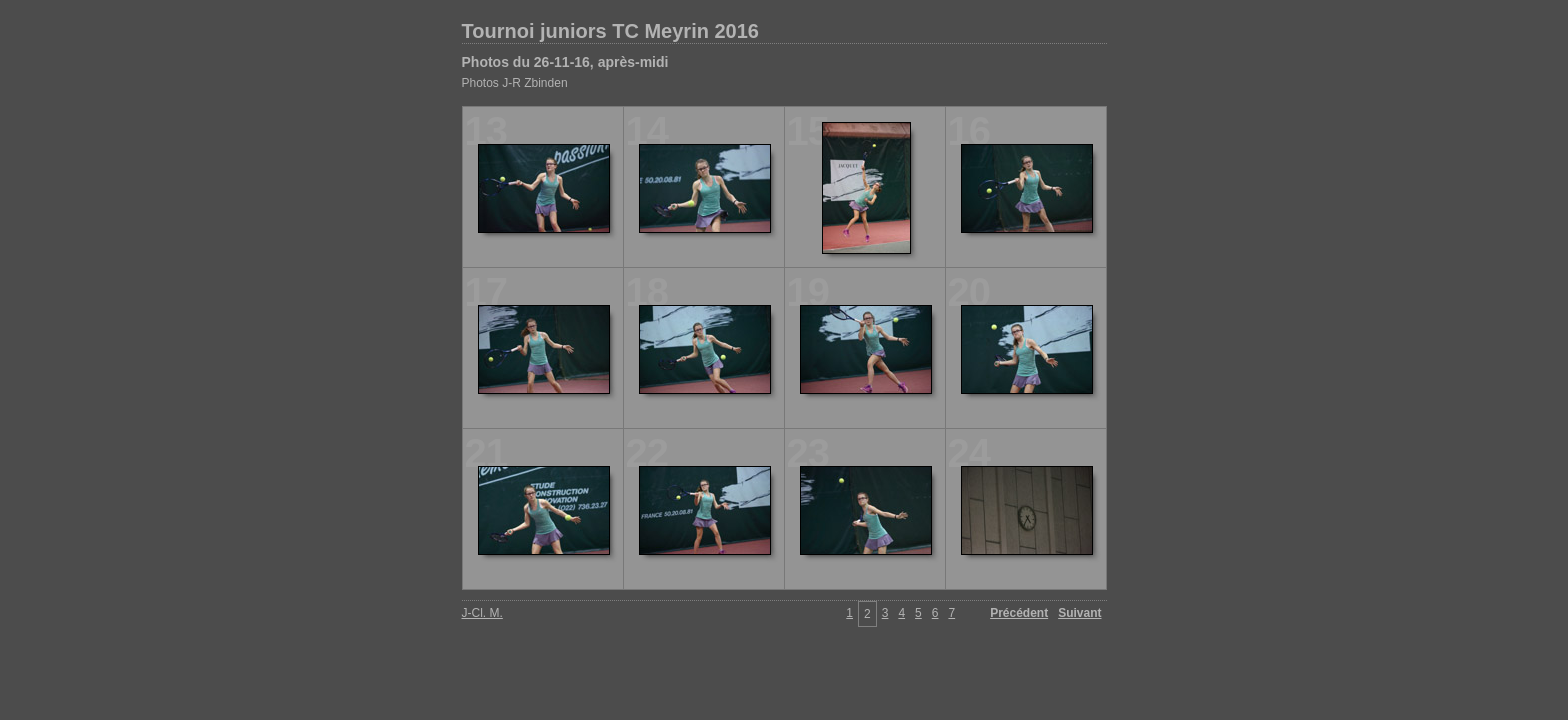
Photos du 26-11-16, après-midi (565, 62)
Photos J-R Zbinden (515, 83)
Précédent (1019, 613)
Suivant (1079, 613)
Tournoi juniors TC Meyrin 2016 (610, 31)
